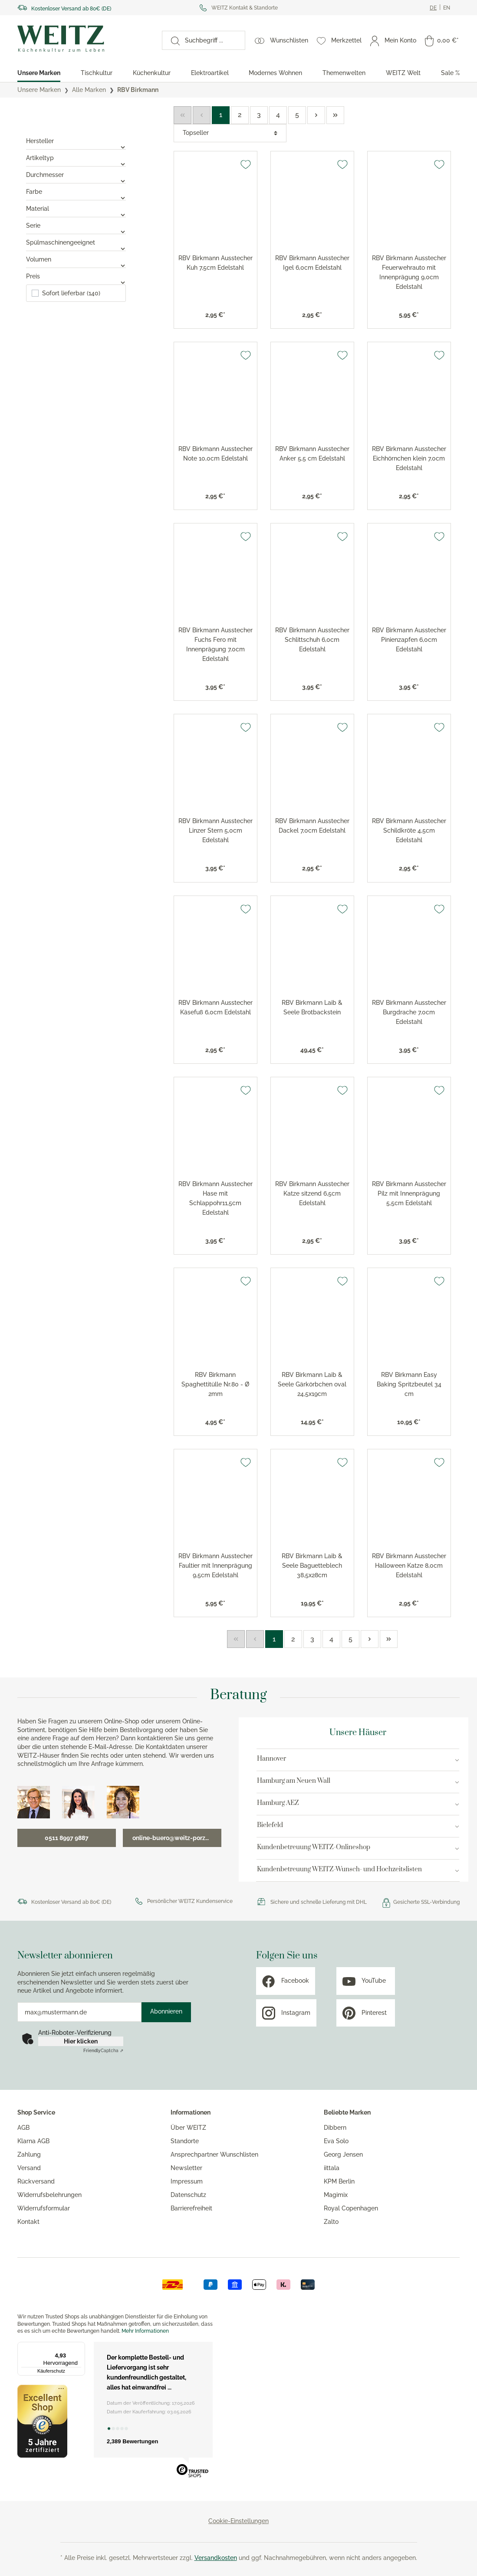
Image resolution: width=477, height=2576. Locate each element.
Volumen (76, 259)
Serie (76, 225)
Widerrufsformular (43, 2208)
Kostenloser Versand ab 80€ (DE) (71, 9)
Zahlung (29, 2154)
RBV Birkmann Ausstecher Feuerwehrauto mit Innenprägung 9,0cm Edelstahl (409, 272)
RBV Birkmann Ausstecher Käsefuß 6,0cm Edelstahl (215, 1007)
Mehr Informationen (145, 2331)
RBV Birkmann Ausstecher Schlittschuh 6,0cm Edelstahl (312, 640)
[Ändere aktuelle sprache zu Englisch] (447, 7)
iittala (331, 2167)
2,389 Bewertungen (132, 2441)
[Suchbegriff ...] (212, 40)
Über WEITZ (188, 2127)
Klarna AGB (33, 2141)
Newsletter (186, 2167)
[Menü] (80, 2347)
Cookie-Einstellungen (238, 2520)
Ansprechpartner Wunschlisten (214, 2154)
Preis (76, 276)
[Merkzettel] (339, 40)
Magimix (336, 2194)
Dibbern (335, 2127)
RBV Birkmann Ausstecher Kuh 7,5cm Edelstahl (215, 263)
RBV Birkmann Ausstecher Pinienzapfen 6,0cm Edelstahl (409, 640)
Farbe (76, 191)
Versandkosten (215, 2557)
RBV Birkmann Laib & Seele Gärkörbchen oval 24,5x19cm (312, 1384)
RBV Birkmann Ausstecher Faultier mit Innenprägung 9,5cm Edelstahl (215, 1566)
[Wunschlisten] (281, 40)
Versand (29, 2167)
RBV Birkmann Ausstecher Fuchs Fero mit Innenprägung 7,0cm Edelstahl (215, 644)
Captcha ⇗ (103, 2050)
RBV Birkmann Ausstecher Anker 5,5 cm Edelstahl (312, 453)
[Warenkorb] (442, 40)
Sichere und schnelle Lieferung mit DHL (318, 1902)
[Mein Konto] (393, 40)
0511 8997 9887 (67, 1837)
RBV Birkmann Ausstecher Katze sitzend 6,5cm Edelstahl (312, 1193)
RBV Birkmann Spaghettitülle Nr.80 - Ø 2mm (215, 1384)
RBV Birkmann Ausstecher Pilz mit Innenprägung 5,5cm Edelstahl (409, 1193)
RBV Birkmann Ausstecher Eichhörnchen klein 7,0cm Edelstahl (409, 458)
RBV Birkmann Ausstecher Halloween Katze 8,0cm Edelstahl (409, 1566)
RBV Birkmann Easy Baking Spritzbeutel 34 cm (409, 1384)
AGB (23, 2127)
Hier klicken (81, 2041)
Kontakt (28, 2221)
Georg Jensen (343, 2154)
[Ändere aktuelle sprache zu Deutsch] (433, 7)
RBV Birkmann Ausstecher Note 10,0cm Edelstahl (215, 453)
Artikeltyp (76, 157)
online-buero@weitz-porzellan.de (176, 1837)
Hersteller (76, 140)
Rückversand (36, 2181)
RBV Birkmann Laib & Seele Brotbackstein (312, 1007)
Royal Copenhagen (351, 2208)
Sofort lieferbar (71, 293)
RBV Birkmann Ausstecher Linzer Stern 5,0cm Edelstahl (215, 830)
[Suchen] (171, 40)
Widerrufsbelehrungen (49, 2194)
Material (76, 208)
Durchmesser (76, 174)
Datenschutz (188, 2194)
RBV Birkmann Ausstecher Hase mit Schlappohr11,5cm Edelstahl (215, 1198)
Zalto (331, 2221)
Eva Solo (336, 2141)
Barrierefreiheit (191, 2208)
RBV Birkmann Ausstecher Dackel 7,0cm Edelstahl (312, 825)
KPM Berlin (339, 2181)
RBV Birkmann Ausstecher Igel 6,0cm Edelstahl (312, 263)
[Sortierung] (230, 133)
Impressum (187, 2181)
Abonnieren (166, 2011)
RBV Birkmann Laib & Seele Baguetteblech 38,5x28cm (312, 1566)
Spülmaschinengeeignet (76, 242)
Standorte (185, 2141)
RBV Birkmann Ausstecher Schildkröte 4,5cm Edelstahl (409, 830)
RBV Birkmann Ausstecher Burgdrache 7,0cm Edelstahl (409, 1012)
